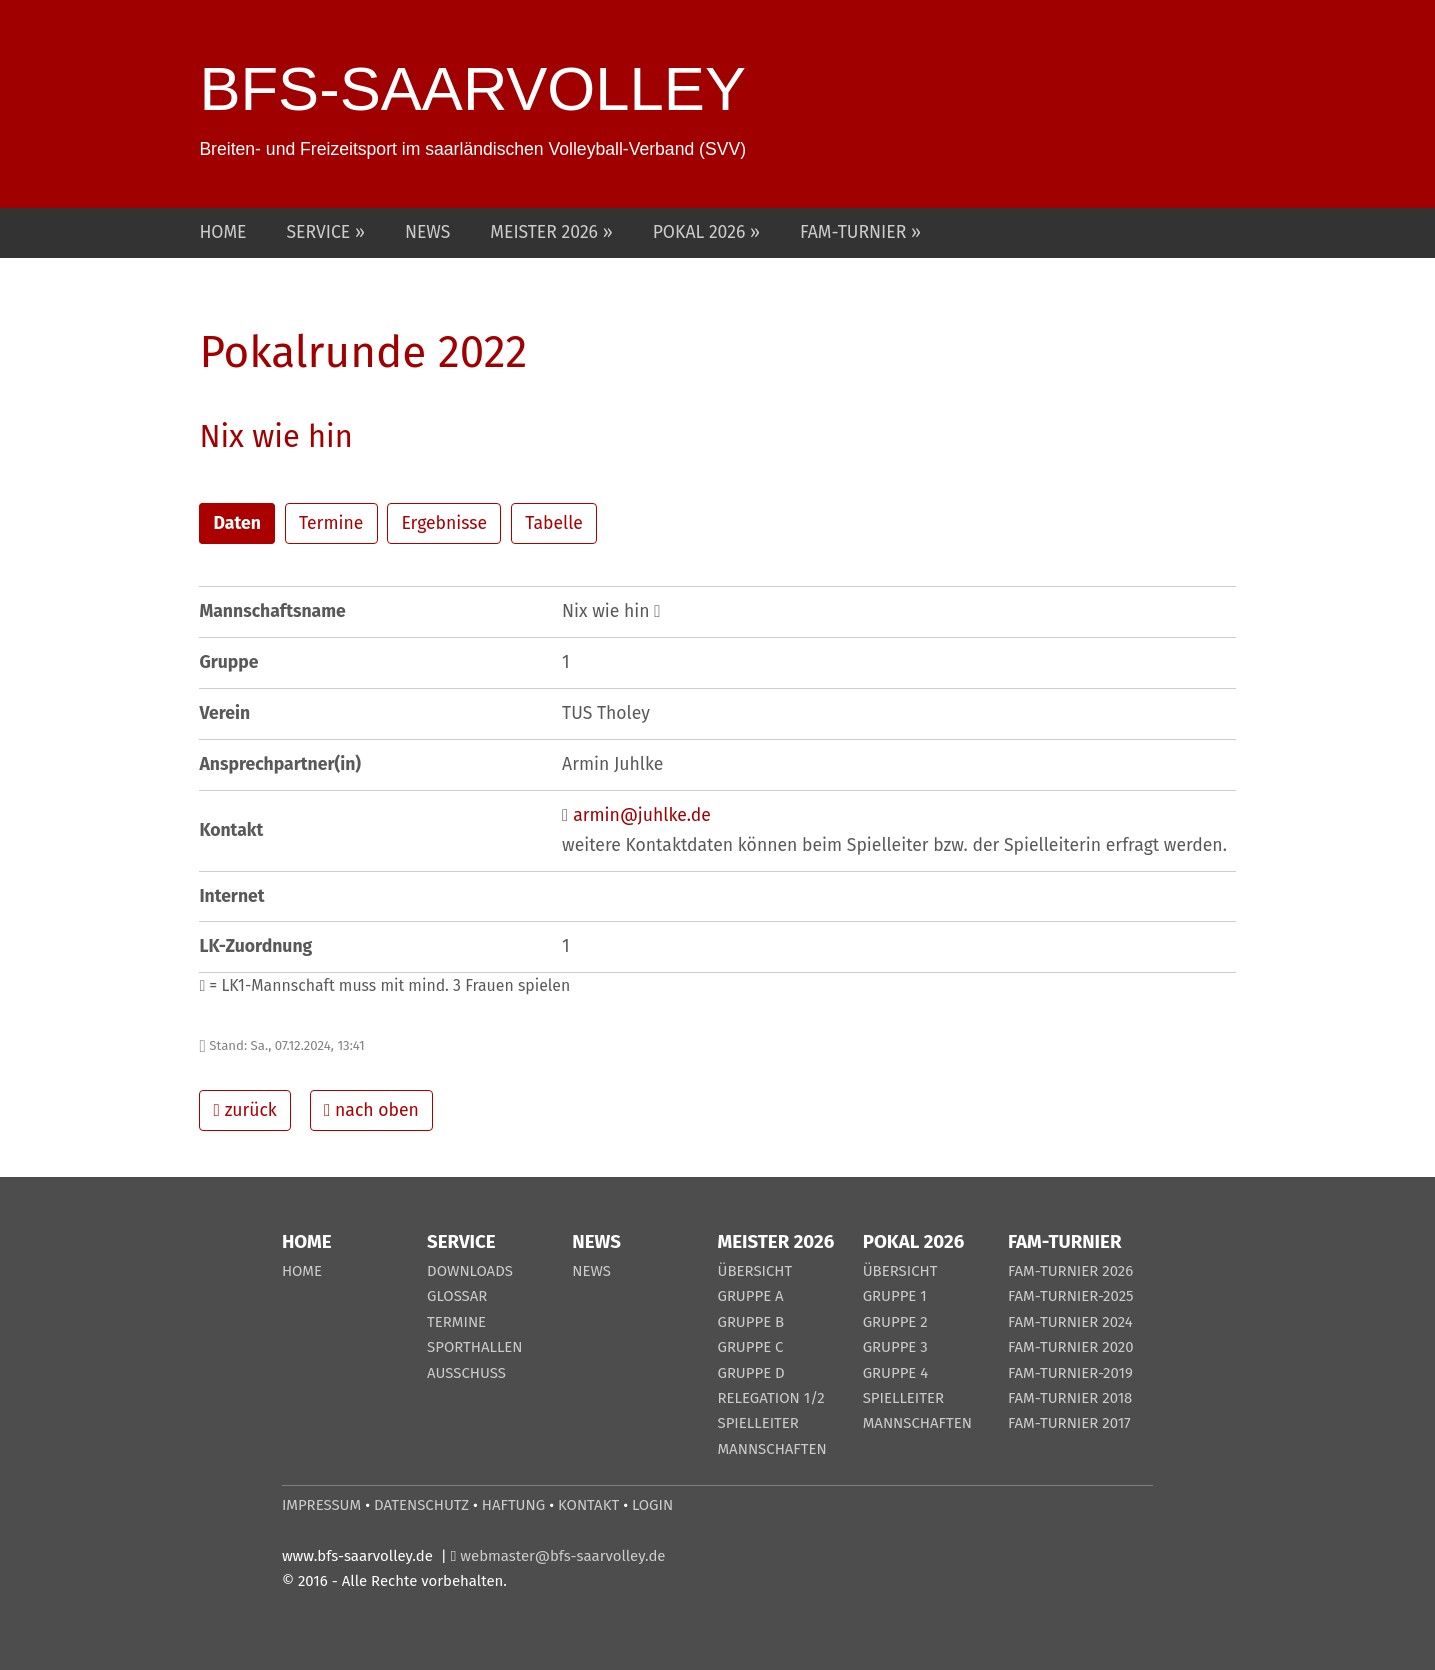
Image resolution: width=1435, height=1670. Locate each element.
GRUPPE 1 (895, 1296)
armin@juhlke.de (642, 815)
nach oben (371, 1110)
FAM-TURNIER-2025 (1071, 1296)
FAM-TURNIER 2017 (1069, 1423)
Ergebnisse (444, 523)
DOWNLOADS (470, 1271)
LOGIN (652, 1505)
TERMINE (456, 1322)
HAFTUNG (513, 1505)
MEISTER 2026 (546, 232)
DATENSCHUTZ (421, 1505)
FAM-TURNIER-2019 (1070, 1373)
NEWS (427, 232)
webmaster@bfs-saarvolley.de (562, 1556)
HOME (222, 232)
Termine (331, 523)
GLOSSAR (457, 1296)
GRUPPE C (750, 1347)
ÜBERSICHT (754, 1271)
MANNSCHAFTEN (771, 1449)
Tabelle (554, 523)
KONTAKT (588, 1505)
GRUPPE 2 (895, 1322)
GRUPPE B (750, 1322)
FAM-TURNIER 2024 (1070, 1322)
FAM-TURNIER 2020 (1071, 1347)
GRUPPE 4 (896, 1373)
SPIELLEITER (757, 1423)
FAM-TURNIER (855, 232)
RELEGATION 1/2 (770, 1398)
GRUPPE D (750, 1373)
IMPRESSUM (321, 1505)
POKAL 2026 (701, 232)
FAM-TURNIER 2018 (1070, 1398)
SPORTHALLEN (475, 1347)
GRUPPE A (750, 1296)
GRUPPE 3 (895, 1347)
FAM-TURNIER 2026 (1070, 1271)
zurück (245, 1110)
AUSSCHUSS (466, 1373)
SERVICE (321, 232)
